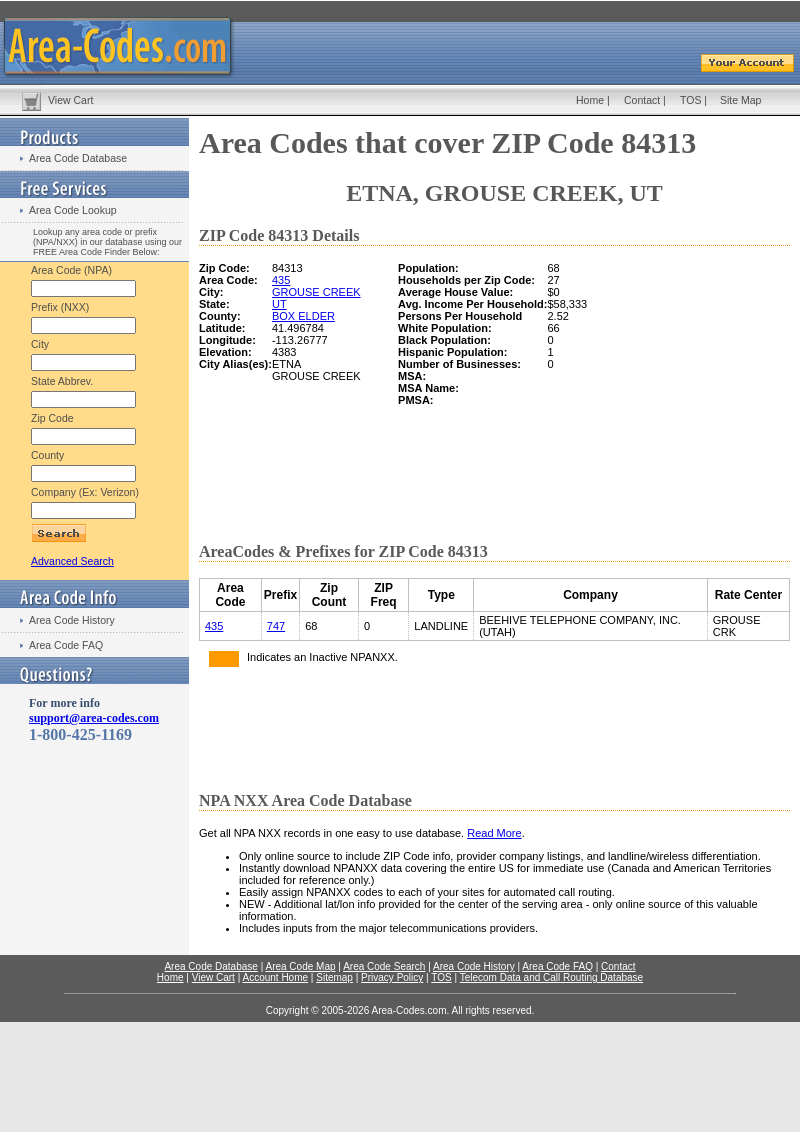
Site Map (740, 100)
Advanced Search (72, 561)
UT (279, 304)
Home (590, 100)
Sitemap (334, 977)
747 (276, 626)
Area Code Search (384, 966)
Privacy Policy (392, 977)
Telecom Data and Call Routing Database (551, 977)
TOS (690, 100)
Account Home (275, 977)
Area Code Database (78, 158)
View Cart (70, 100)
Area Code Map (300, 966)
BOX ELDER (303, 316)
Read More (494, 833)
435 (281, 280)
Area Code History (72, 620)
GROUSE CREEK (316, 292)
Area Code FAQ (66, 645)
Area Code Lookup (73, 210)
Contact (642, 100)
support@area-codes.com (94, 718)
